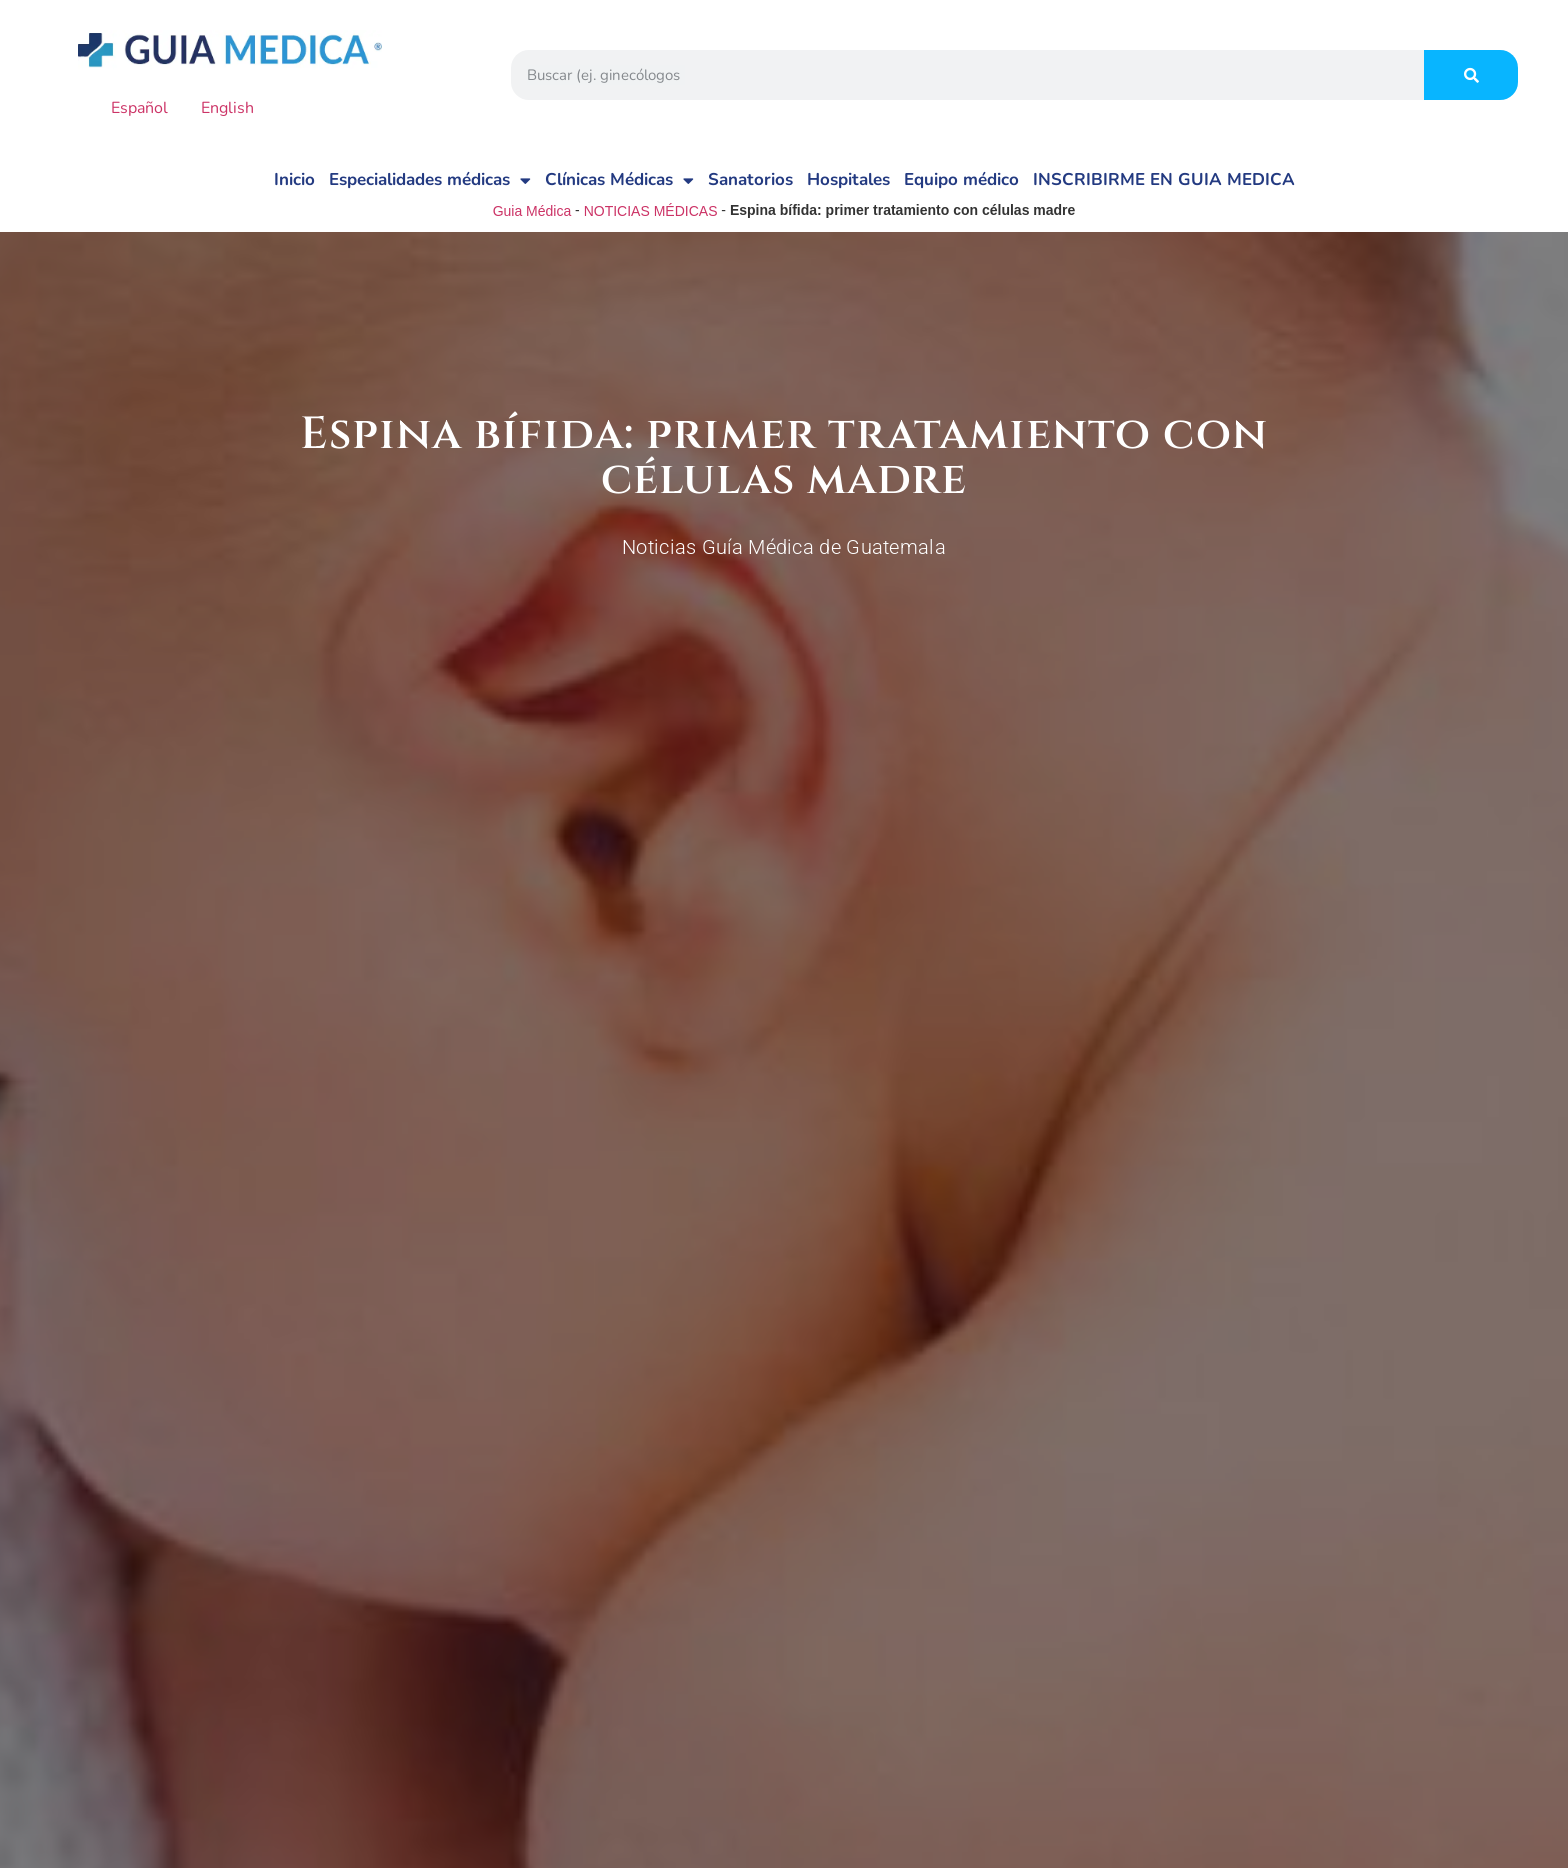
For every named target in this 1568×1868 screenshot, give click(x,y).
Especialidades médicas (430, 180)
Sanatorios (750, 179)
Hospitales (848, 179)
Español (125, 108)
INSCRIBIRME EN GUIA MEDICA (1164, 179)
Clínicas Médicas (619, 180)
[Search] (1471, 75)
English (213, 108)
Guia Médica (532, 211)
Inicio (294, 179)
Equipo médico (961, 179)
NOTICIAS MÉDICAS (651, 211)
